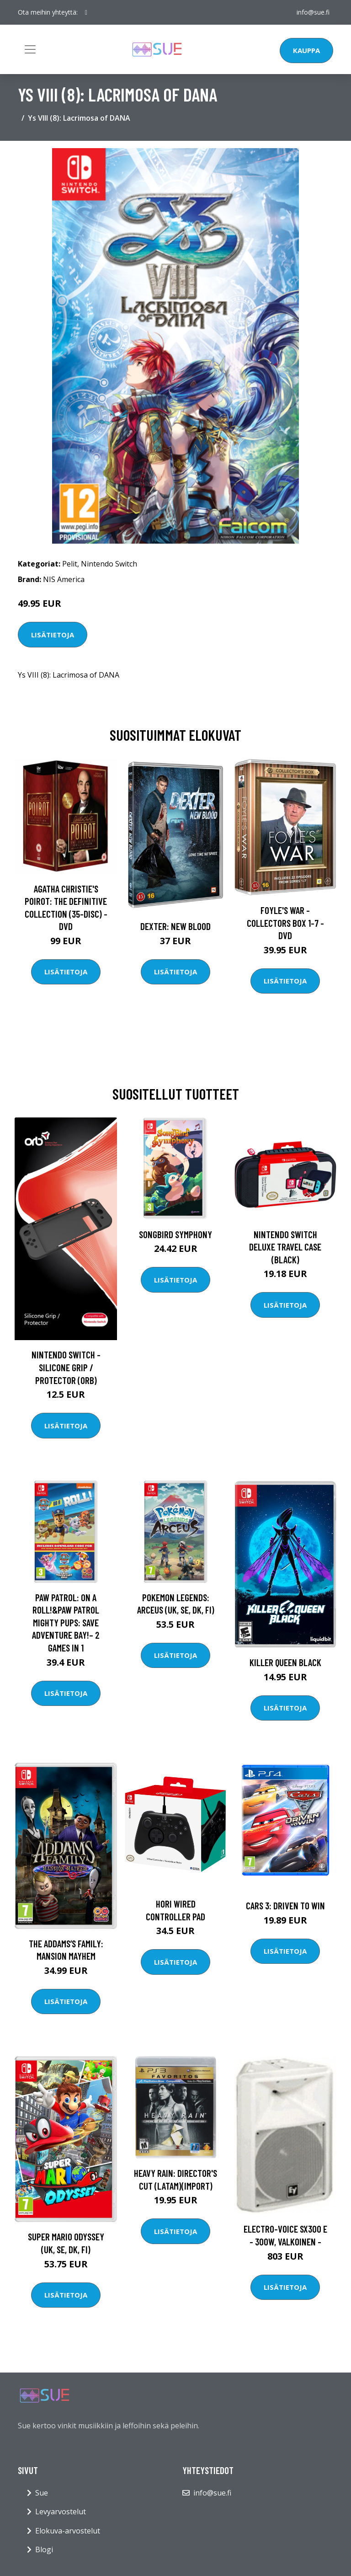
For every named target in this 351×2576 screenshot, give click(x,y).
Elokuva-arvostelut (67, 2531)
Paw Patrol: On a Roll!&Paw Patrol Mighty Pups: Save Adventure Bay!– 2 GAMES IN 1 (66, 1622)
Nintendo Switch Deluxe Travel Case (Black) (285, 1247)
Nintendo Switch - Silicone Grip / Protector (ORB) (66, 1367)
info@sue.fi (313, 12)
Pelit (69, 564)
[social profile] (86, 12)
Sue (41, 2493)
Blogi (44, 2549)
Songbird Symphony (175, 1234)
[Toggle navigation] (30, 49)
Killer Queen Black (285, 1662)
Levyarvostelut (60, 2512)
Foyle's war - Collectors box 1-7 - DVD (285, 922)
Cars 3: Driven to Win (285, 1905)
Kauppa (306, 50)
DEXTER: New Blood (175, 926)
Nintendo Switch (109, 564)
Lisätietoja (52, 634)
